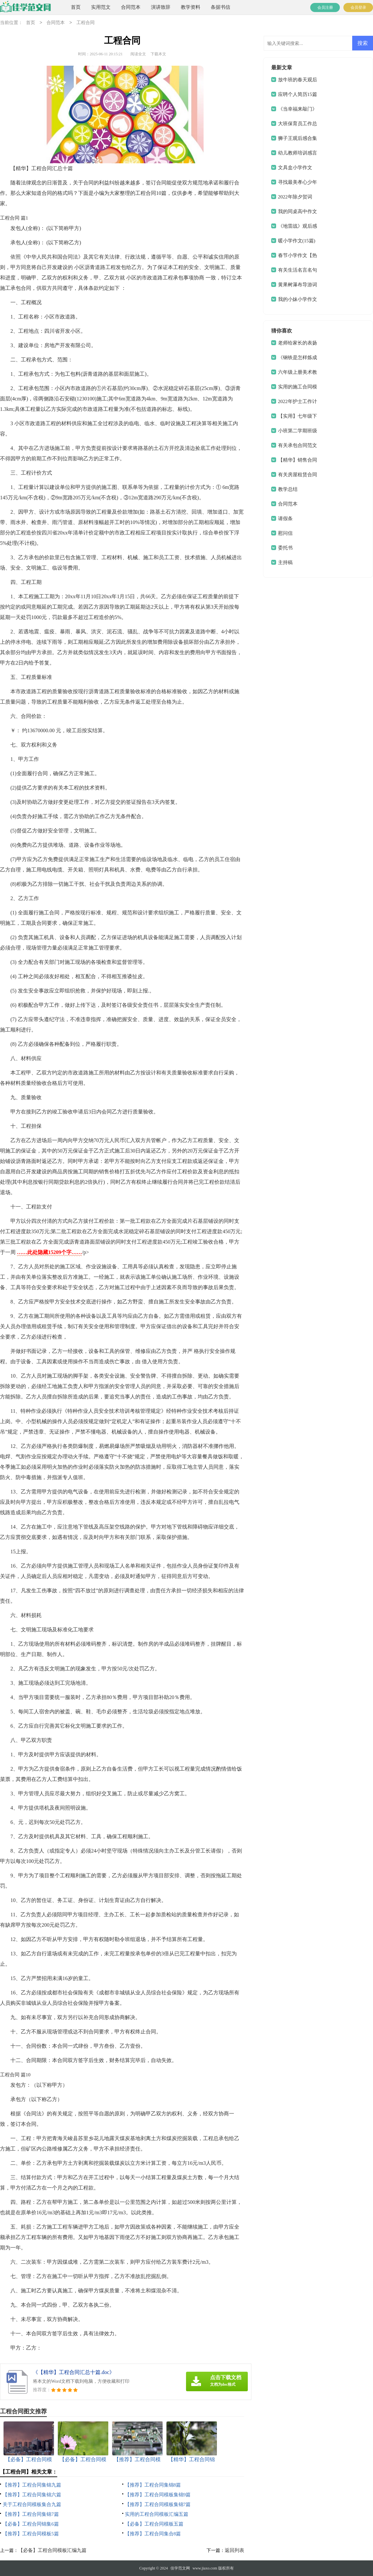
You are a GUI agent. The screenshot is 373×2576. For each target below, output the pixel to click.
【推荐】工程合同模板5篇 (31, 2533)
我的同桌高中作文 (297, 211)
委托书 (285, 547)
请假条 (285, 518)
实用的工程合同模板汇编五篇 (156, 2514)
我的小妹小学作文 (297, 299)
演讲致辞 (160, 7)
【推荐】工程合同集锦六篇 (32, 2494)
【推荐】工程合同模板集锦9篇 (158, 2494)
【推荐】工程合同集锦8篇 (153, 2485)
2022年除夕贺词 (295, 196)
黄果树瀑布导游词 (297, 284)
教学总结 (288, 489)
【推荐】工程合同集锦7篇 (31, 2514)
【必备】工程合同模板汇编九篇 (52, 2550)
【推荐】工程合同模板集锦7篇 (158, 2504)
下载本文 (158, 54)
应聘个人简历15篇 (297, 94)
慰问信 (285, 533)
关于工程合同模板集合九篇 (32, 2504)
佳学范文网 (180, 2568)
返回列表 (234, 2550)
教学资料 (190, 7)
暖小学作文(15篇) (296, 240)
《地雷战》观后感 (297, 226)
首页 (76, 7)
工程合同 (85, 22)
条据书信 (220, 7)
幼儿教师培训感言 (297, 152)
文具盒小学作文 (295, 167)
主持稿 (285, 562)
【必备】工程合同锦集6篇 (31, 2524)
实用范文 (101, 7)
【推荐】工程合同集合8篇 (153, 2533)
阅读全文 (138, 54)
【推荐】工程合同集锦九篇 (32, 2485)
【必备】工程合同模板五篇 (154, 2524)
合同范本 (130, 7)
